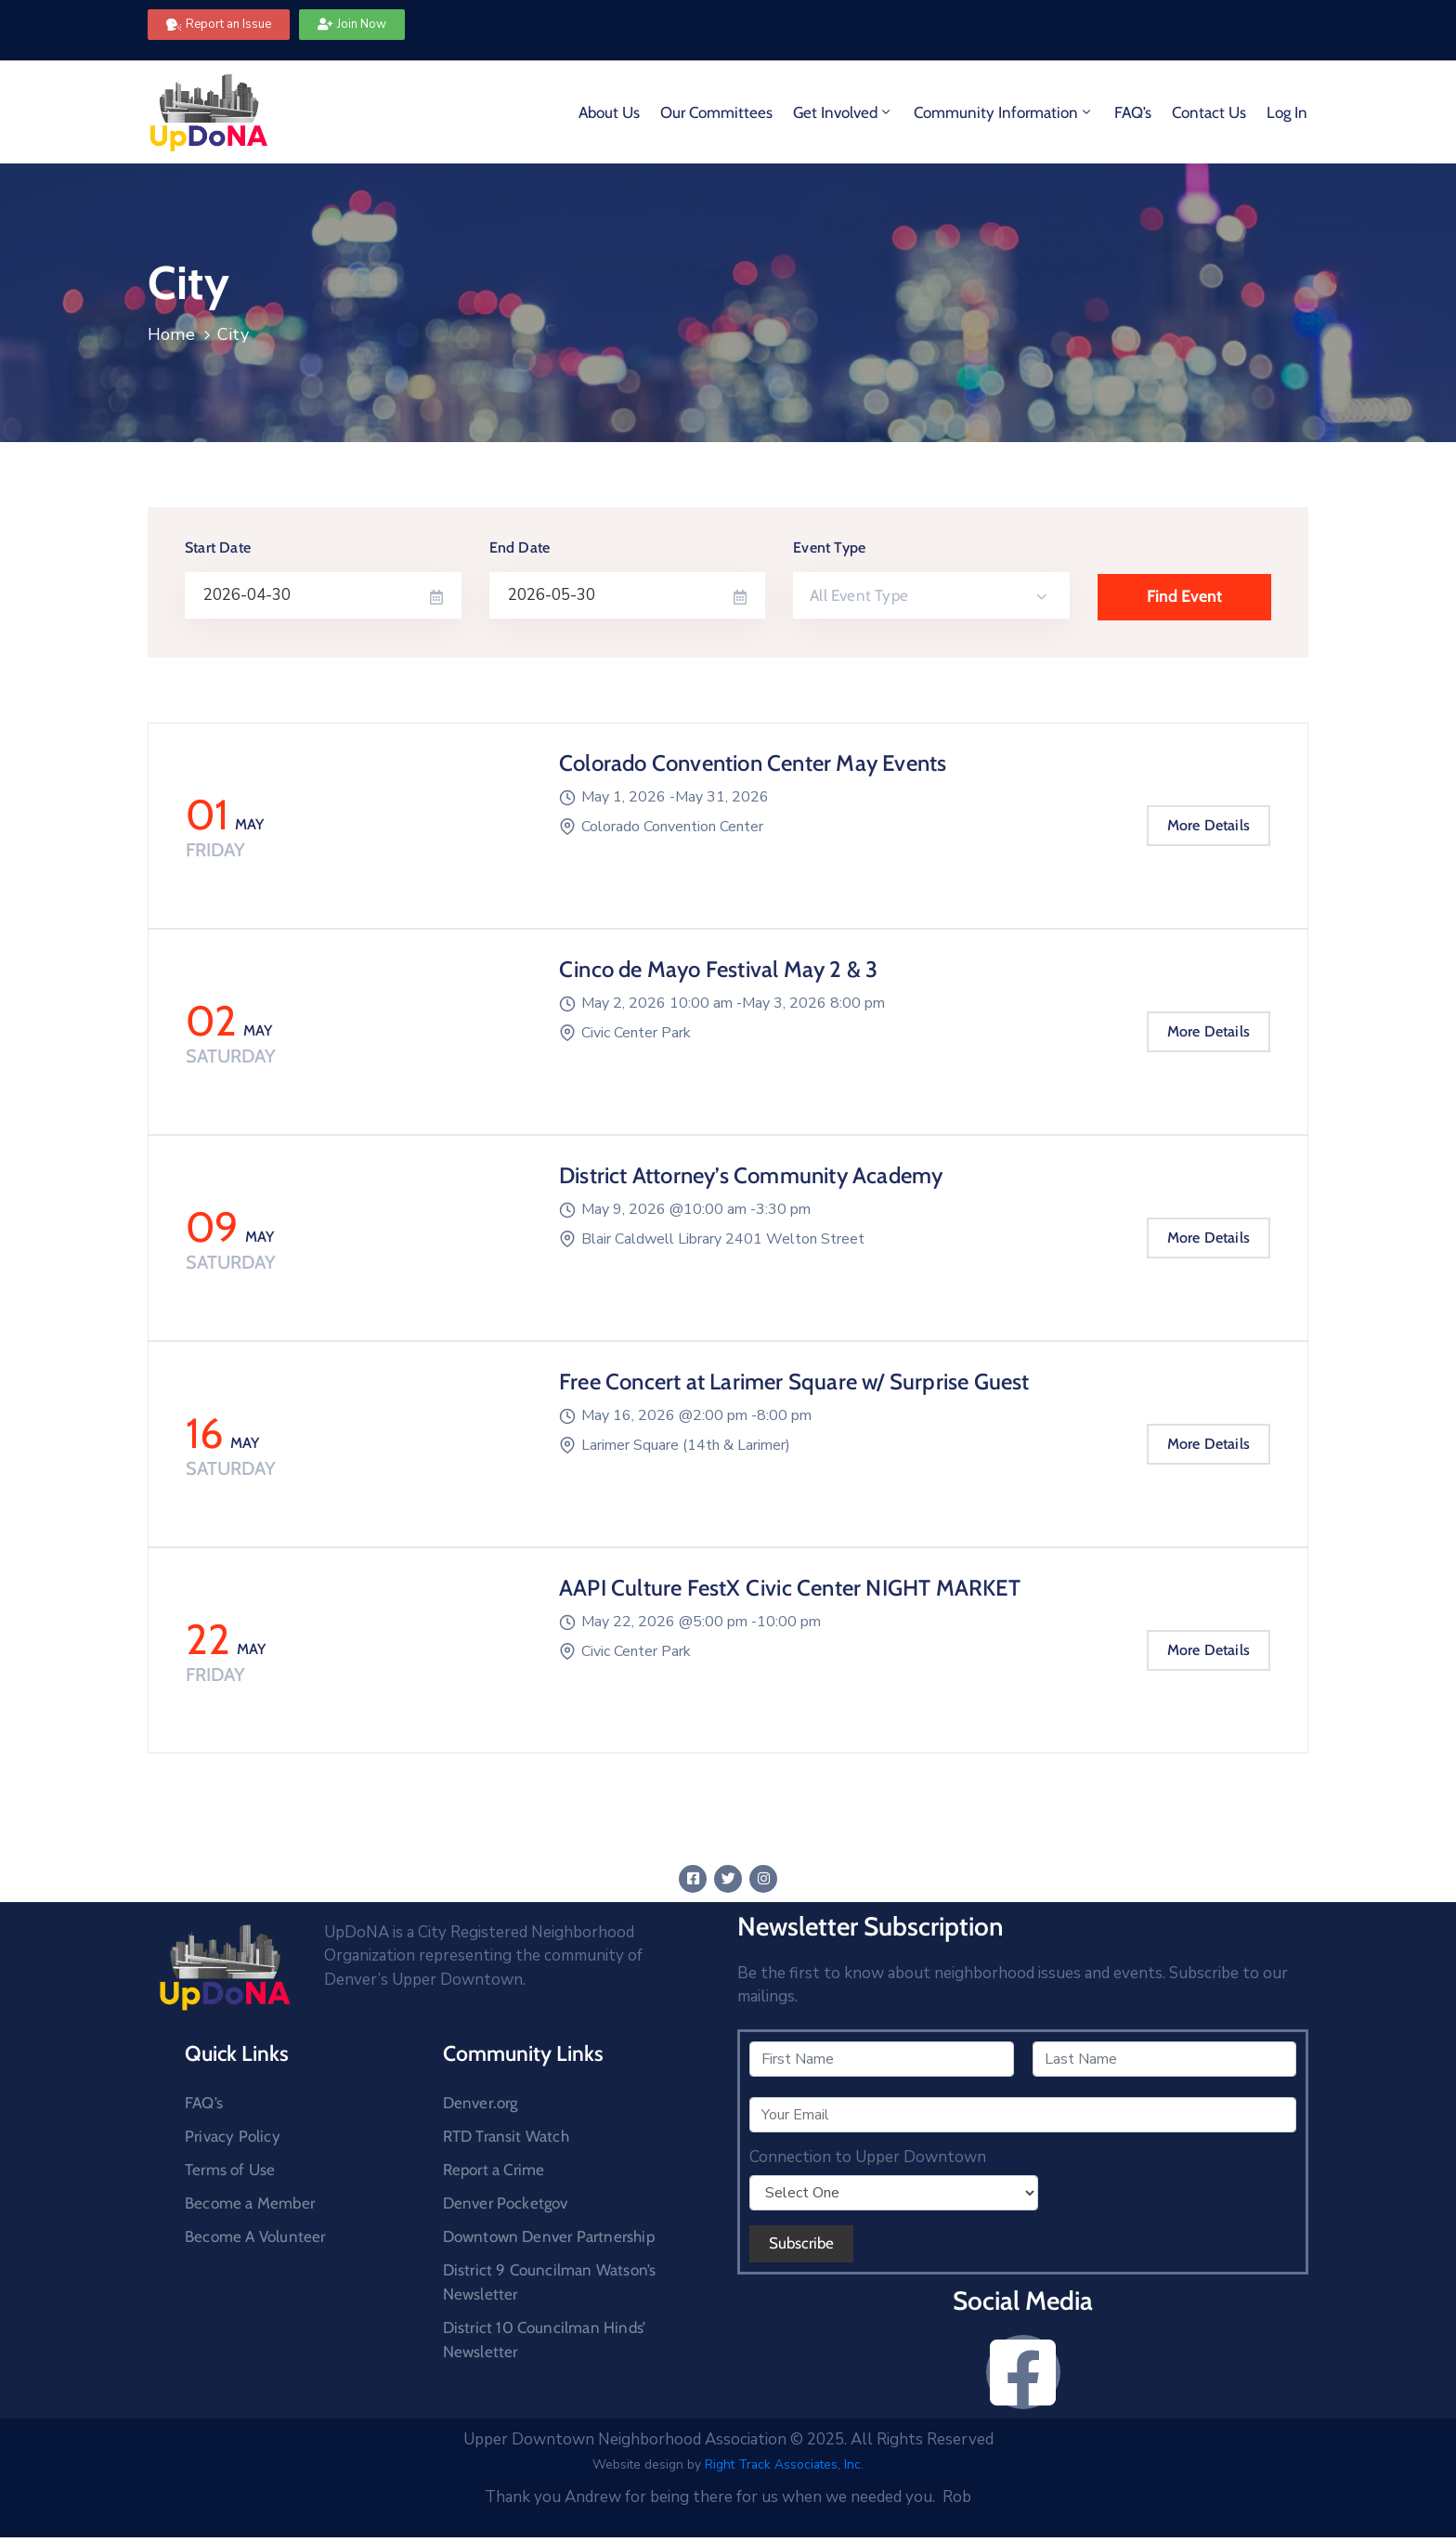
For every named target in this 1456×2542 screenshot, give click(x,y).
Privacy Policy (232, 2136)
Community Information (1004, 112)
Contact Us (1209, 112)
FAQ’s (1132, 112)
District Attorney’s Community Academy (750, 1175)
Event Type (829, 547)
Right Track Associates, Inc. (784, 2464)
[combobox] (931, 595)
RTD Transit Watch (506, 2136)
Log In (1287, 112)
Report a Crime (494, 2169)
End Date (520, 547)
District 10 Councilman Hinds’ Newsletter (544, 2339)
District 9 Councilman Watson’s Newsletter (549, 2282)
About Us (609, 112)
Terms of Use (230, 2169)
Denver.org (480, 2102)
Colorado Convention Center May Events (752, 763)
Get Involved (843, 112)
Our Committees (716, 112)
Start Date (218, 547)
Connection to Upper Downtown (867, 2157)
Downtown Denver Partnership (549, 2236)
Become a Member (250, 2203)
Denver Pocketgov (505, 2203)
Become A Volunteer (255, 2236)
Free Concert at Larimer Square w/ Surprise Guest (794, 1381)
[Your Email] (1022, 2114)
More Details (1208, 825)
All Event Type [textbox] (859, 595)
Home (171, 334)
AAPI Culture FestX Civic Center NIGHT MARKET (789, 1587)
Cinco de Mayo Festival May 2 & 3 (718, 969)
